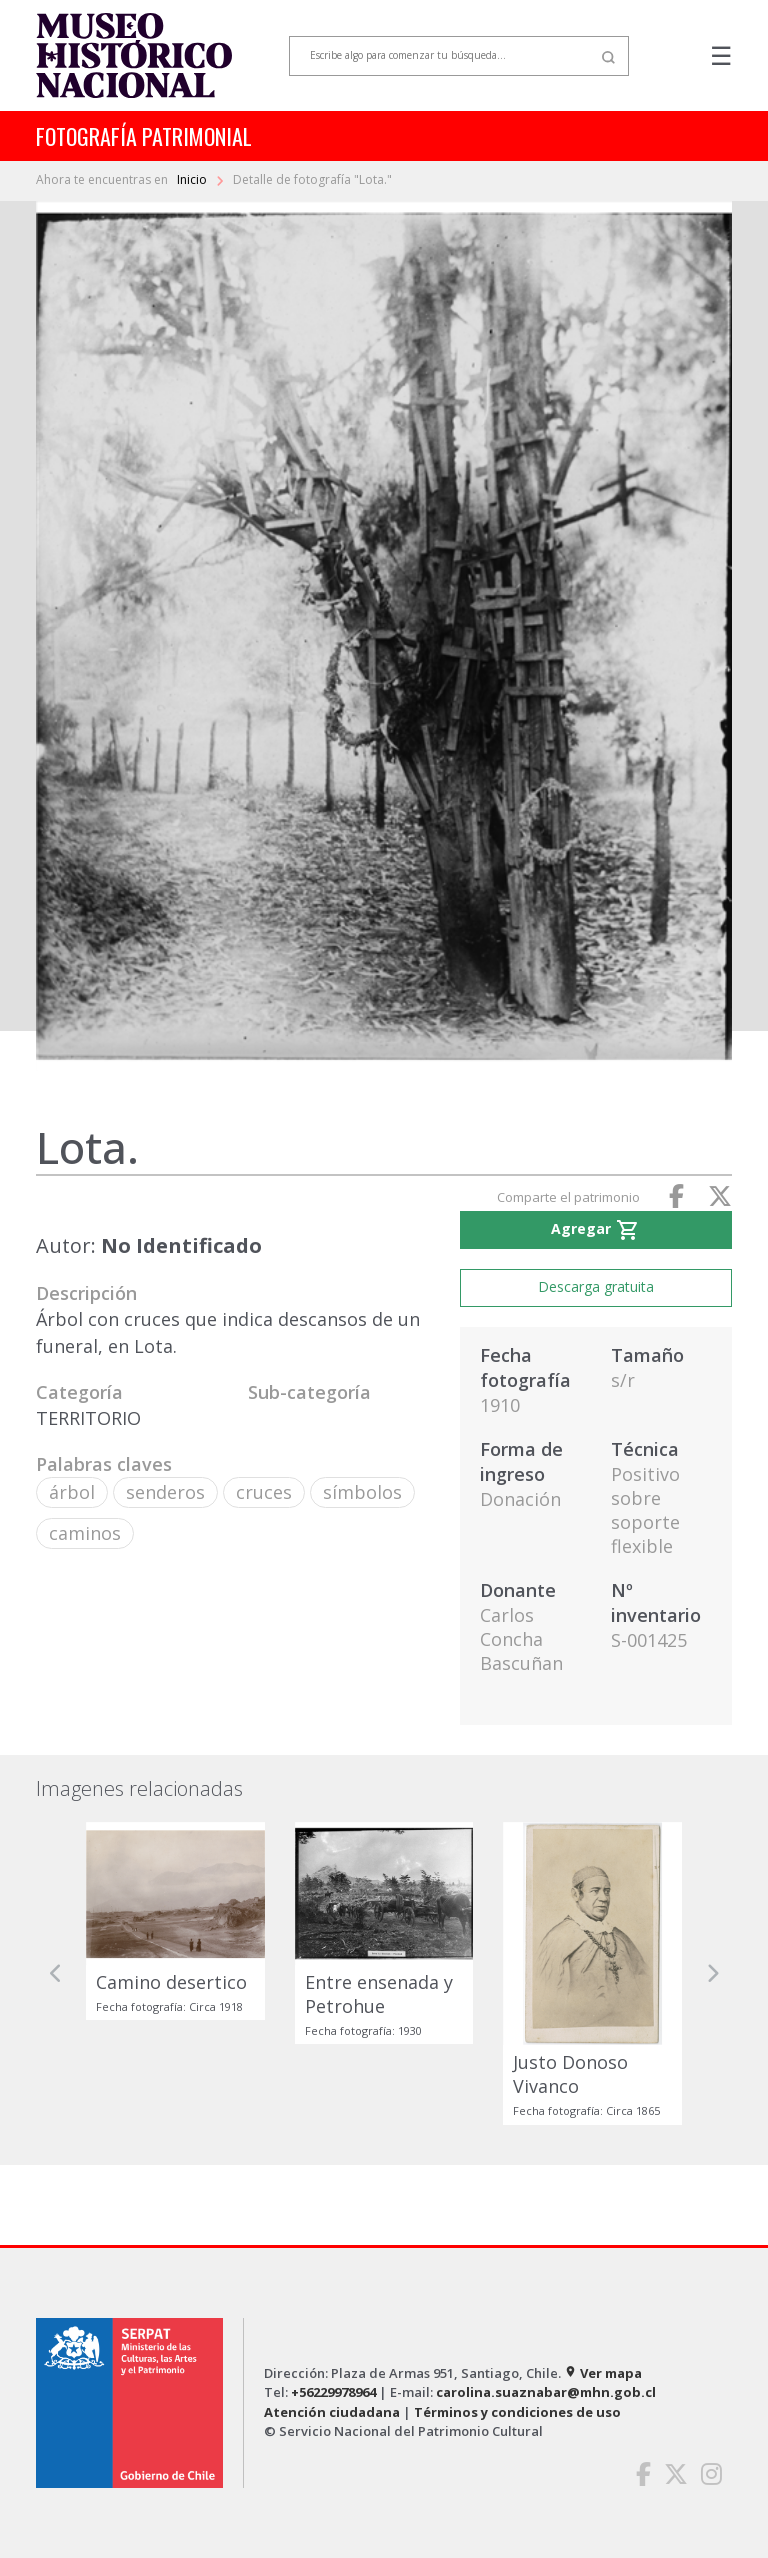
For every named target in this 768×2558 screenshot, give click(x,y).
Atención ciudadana (332, 2412)
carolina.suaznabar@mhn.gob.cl (546, 2392)
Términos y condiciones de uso (517, 2412)
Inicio (193, 179)
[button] (56, 1973)
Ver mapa (603, 2373)
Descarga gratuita (596, 1286)
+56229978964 (333, 2392)
